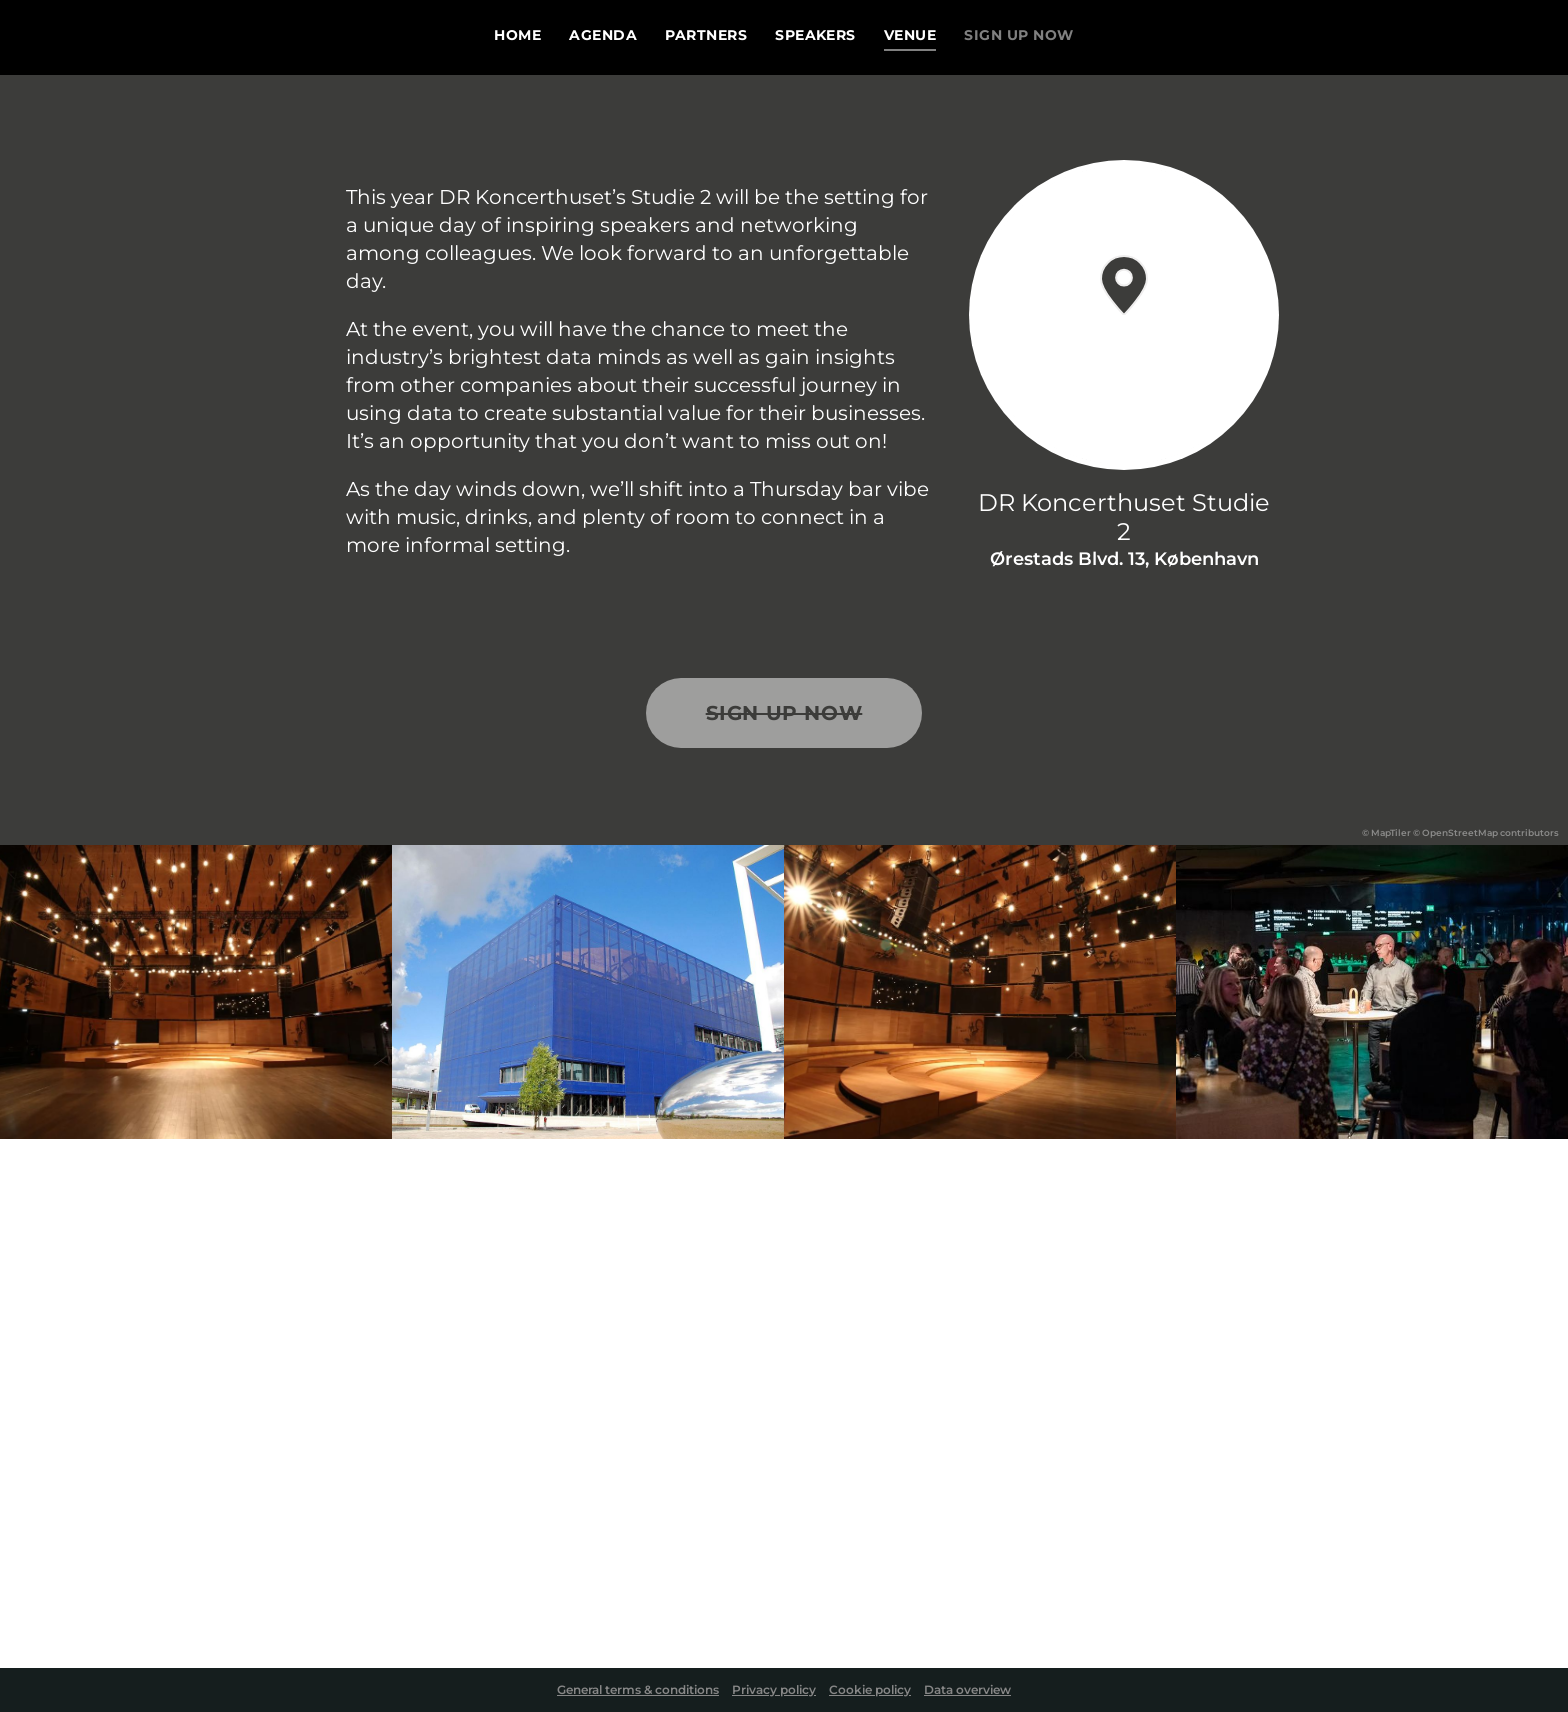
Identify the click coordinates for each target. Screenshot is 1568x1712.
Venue (910, 36)
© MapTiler (1386, 832)
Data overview (967, 1689)
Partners (706, 36)
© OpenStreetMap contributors (1486, 832)
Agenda (603, 36)
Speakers (815, 36)
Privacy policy (774, 1689)
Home (517, 36)
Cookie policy (870, 1689)
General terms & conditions (638, 1689)
